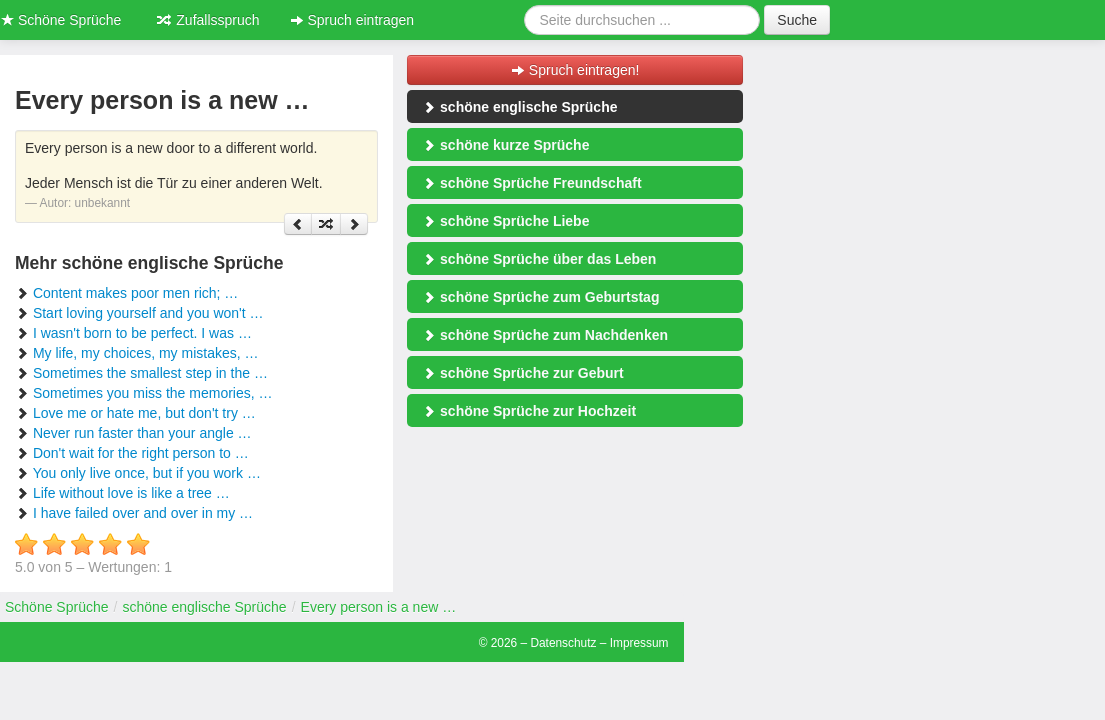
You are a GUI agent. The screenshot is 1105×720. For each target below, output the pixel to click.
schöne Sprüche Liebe (505, 221)
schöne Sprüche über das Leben (539, 259)
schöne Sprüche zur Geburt (522, 373)
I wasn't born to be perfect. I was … (142, 333)
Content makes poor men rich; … (135, 293)
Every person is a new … (379, 607)
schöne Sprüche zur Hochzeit (529, 411)
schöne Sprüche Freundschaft (531, 183)
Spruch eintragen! (575, 70)
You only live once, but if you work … (147, 473)
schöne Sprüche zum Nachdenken (545, 335)
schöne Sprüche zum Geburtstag (540, 297)
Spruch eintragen (352, 20)
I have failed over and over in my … (143, 513)
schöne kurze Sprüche (505, 145)
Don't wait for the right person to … (141, 453)
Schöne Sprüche (57, 607)
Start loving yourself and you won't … (148, 313)
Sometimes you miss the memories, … (153, 393)
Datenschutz (563, 643)
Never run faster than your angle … (142, 433)
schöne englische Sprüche (519, 107)
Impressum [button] (639, 643)
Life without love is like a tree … (131, 493)
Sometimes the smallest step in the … (150, 373)
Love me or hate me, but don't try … (144, 413)
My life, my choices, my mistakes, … (146, 353)
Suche (797, 20)
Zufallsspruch (207, 20)
